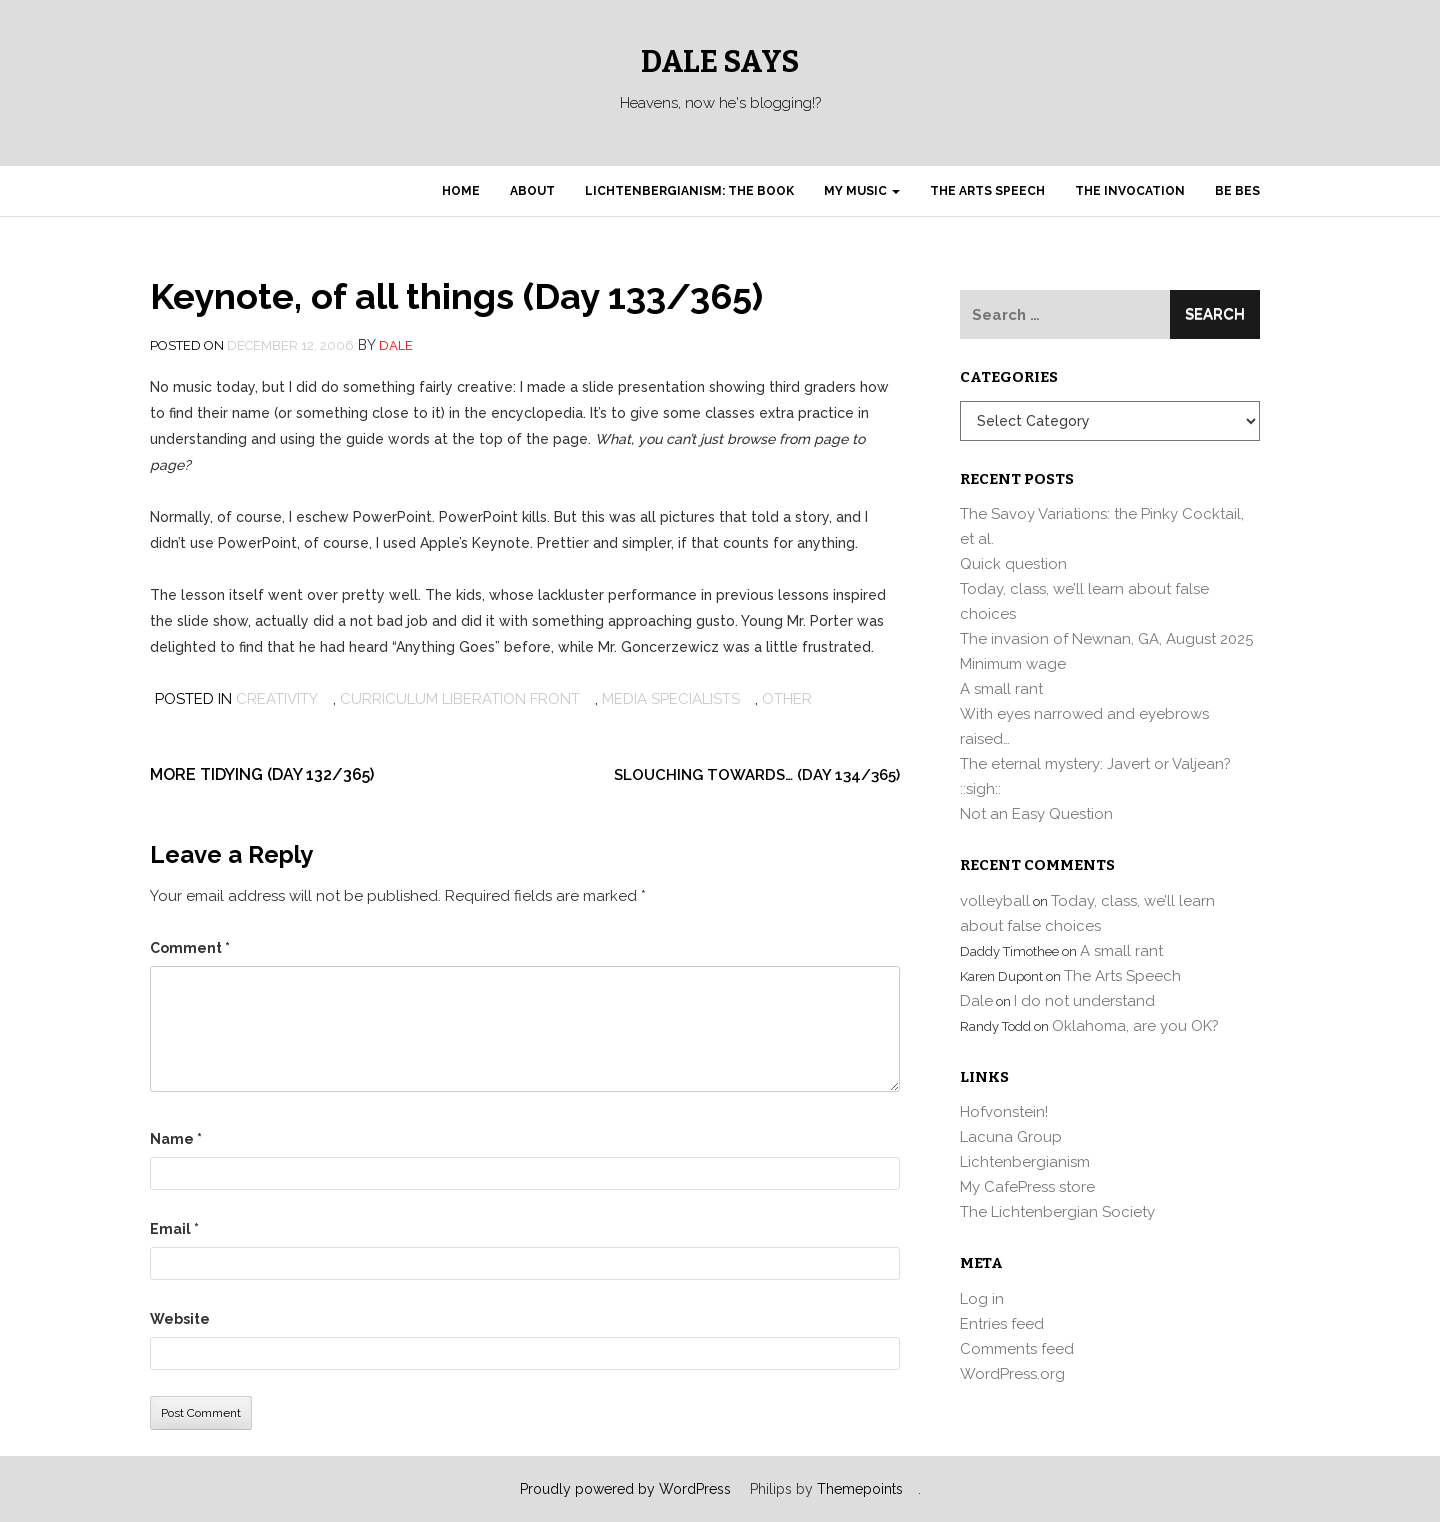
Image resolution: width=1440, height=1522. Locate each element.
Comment (190, 948)
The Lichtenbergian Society (1057, 1212)
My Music (862, 191)
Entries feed (1002, 1324)
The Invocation (1130, 191)
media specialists (671, 699)
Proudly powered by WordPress (625, 1489)
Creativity (277, 699)
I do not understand (1084, 1001)
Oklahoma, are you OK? (1135, 1026)
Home (461, 191)
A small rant (1001, 689)
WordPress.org (1012, 1374)
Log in (982, 1299)
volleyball (995, 901)
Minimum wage (1013, 664)
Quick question (1013, 564)
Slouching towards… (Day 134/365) (757, 775)
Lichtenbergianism (1025, 1162)
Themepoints (860, 1489)
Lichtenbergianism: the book (689, 191)
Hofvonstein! (1004, 1112)
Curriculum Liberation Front (460, 699)
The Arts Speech (987, 191)
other (787, 699)
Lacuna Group (1011, 1137)
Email (174, 1229)
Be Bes (1237, 191)
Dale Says (720, 62)
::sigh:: (980, 789)
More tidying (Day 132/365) (262, 774)
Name (176, 1139)
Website (180, 1319)
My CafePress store (1027, 1187)
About (532, 191)
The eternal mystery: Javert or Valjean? (1095, 764)
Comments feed (1017, 1349)
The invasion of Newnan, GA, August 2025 (1106, 639)
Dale (396, 345)
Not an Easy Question (1036, 814)
